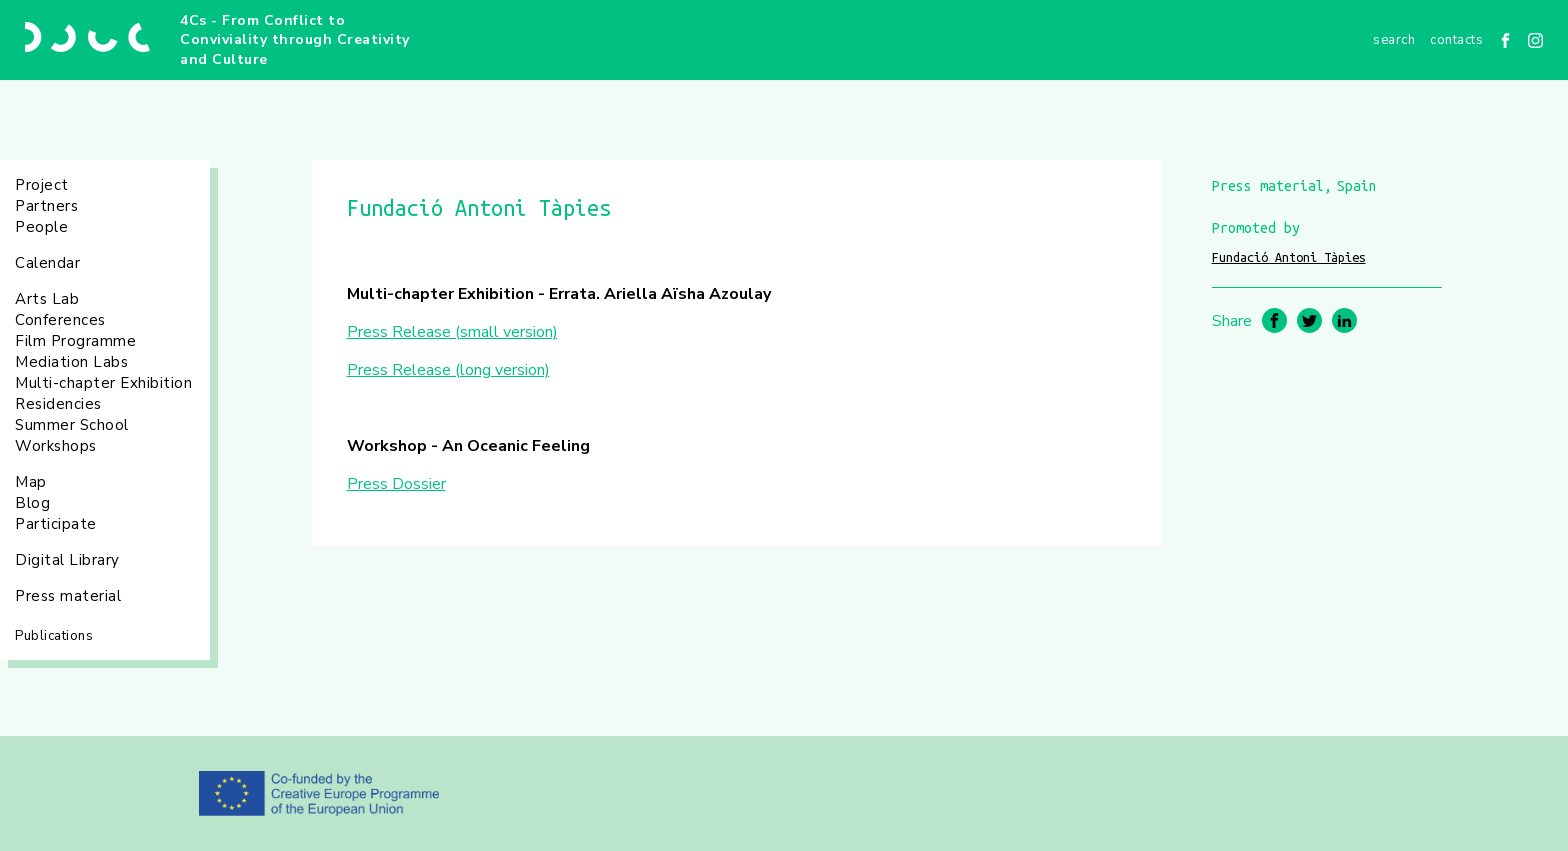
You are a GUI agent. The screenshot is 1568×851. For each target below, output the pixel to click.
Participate (56, 524)
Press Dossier (396, 484)
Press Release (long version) (448, 370)
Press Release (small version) (452, 332)
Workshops (56, 446)
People (41, 227)
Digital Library (67, 560)
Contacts (1456, 40)
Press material (68, 596)
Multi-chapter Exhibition (103, 383)
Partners (46, 206)
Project (42, 185)
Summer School (72, 425)
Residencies (58, 404)
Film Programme (75, 341)
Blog (32, 503)
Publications (54, 636)
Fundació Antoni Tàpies (1289, 257)
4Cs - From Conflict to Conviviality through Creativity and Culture (295, 40)
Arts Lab (47, 299)
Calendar (47, 263)
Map (31, 482)
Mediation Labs (71, 362)
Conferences (60, 320)
